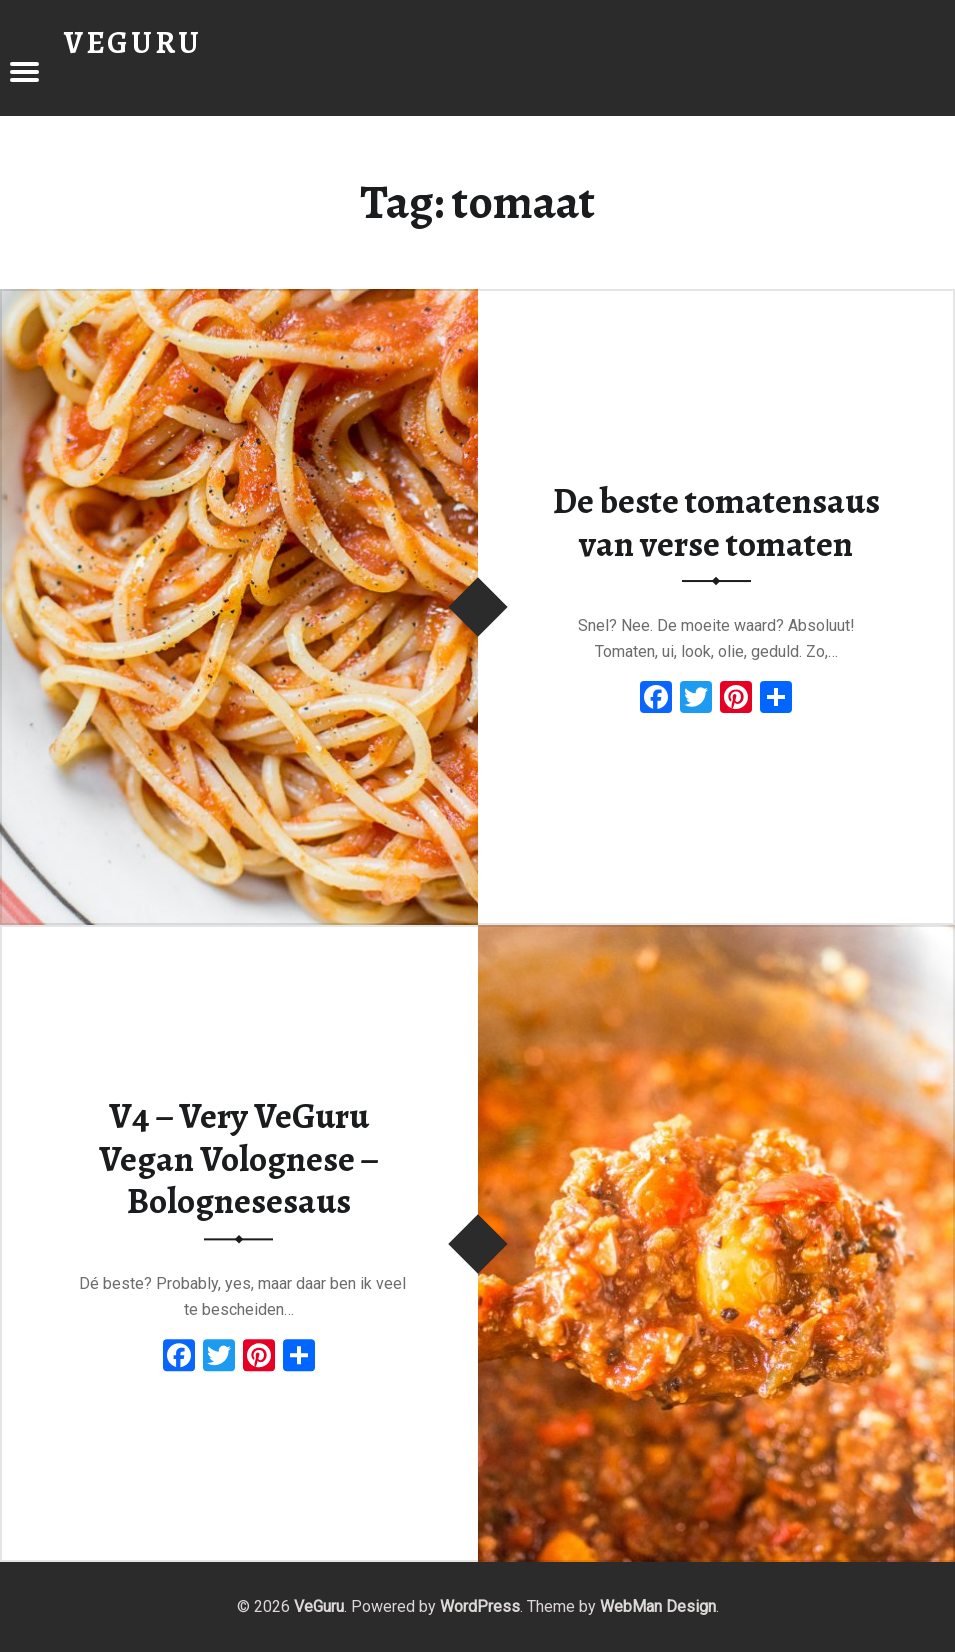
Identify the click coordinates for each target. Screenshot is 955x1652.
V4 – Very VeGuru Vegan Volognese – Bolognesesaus (239, 1158)
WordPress (480, 1606)
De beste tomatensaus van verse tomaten (716, 522)
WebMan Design (658, 1606)
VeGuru (319, 1606)
